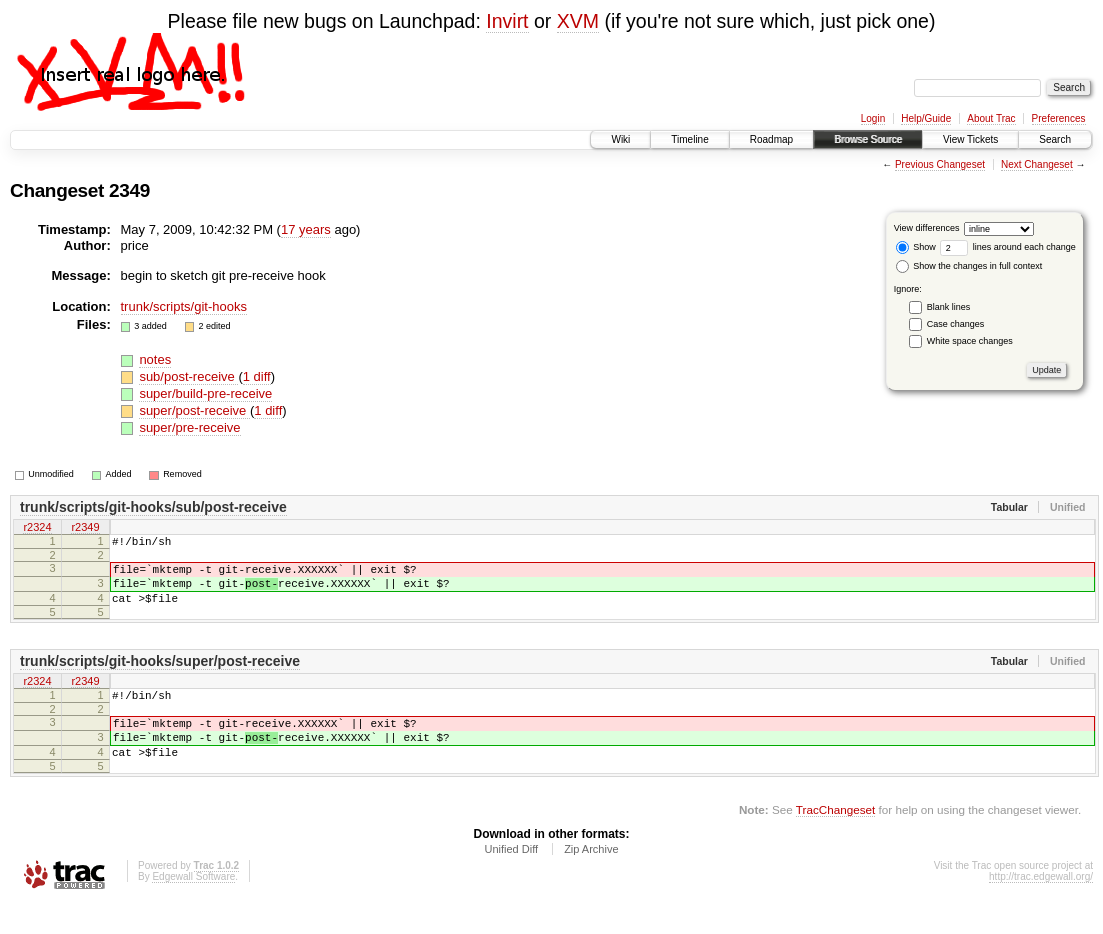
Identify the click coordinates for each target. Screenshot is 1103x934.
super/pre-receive (189, 427)
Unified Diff (511, 879)
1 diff (257, 376)
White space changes (970, 341)
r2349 (85, 528)
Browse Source (868, 139)
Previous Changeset (940, 164)
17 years (306, 229)
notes (155, 359)
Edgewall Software (193, 906)
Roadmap (771, 139)
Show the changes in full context (969, 266)
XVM (578, 21)
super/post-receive (194, 410)
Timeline (689, 139)
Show (916, 247)
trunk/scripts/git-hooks (184, 306)
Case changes (956, 324)
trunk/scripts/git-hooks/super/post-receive (160, 676)
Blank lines (949, 307)
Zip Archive (591, 879)
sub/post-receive (188, 376)
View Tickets (970, 139)
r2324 (37, 528)
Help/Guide (926, 118)
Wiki (620, 139)
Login (873, 118)
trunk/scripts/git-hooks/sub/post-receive (153, 507)
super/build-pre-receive (205, 393)
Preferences (1059, 118)
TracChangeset (835, 839)
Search (1055, 139)
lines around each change (1008, 247)
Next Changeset (1037, 164)
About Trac (991, 118)
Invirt (507, 21)
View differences (927, 228)
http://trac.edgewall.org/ (1041, 906)
